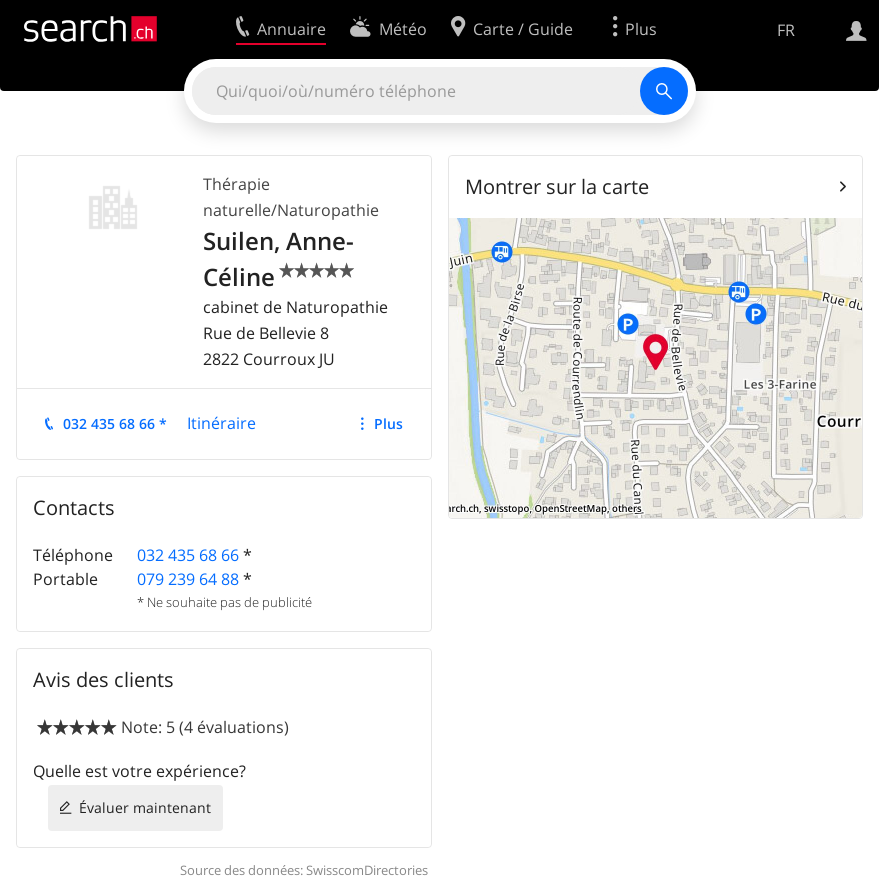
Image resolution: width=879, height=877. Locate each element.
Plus (388, 423)
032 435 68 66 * (115, 423)
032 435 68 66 (188, 555)
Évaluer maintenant (145, 807)
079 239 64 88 (188, 579)
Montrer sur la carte (557, 186)
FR (786, 30)
